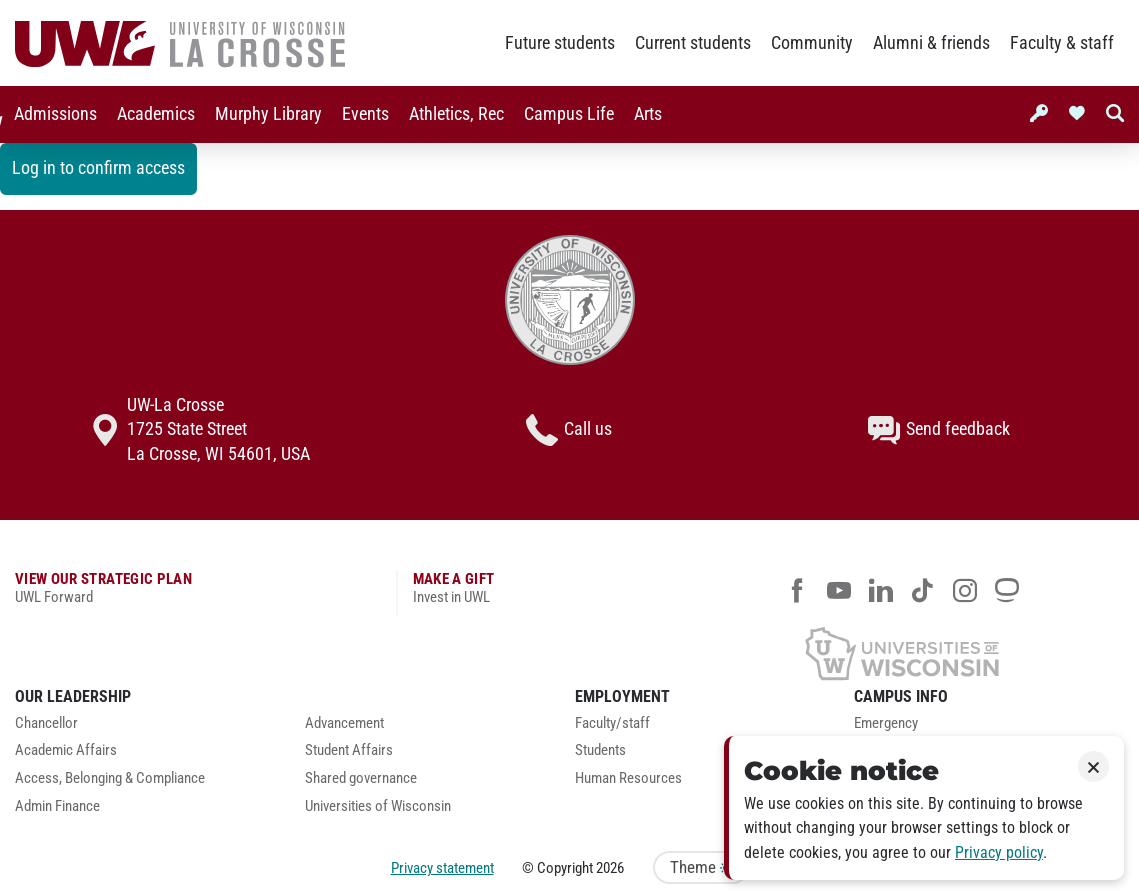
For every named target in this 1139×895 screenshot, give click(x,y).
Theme (701, 867)
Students (600, 750)
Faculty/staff (612, 723)
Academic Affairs (66, 750)
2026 (610, 868)
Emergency (886, 723)
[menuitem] (51, 114)
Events (361, 114)
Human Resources (628, 778)
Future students (560, 43)
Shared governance (361, 778)
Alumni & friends (931, 43)
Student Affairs (349, 750)
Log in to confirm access (98, 168)
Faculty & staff (1062, 43)
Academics (152, 114)
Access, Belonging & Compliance (110, 778)
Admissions (51, 114)
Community (812, 43)
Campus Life (565, 114)
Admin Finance (57, 806)
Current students (693, 43)
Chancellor (46, 723)
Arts (644, 114)
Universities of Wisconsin (378, 806)
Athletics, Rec (452, 114)
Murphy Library (264, 114)
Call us (569, 430)
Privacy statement (442, 868)
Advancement (344, 723)
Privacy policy (999, 852)
